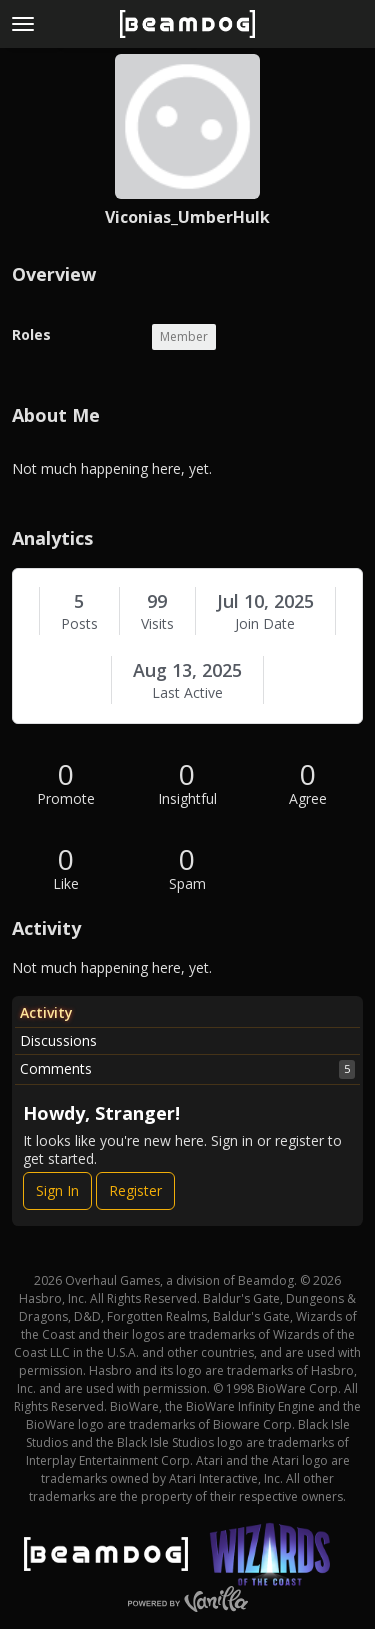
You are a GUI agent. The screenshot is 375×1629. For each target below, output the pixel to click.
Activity (46, 1012)
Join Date (265, 624)
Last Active (187, 693)
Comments (187, 1069)
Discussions (58, 1040)
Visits (157, 624)
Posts (79, 624)
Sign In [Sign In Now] (57, 1190)
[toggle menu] (23, 24)
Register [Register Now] (135, 1190)
